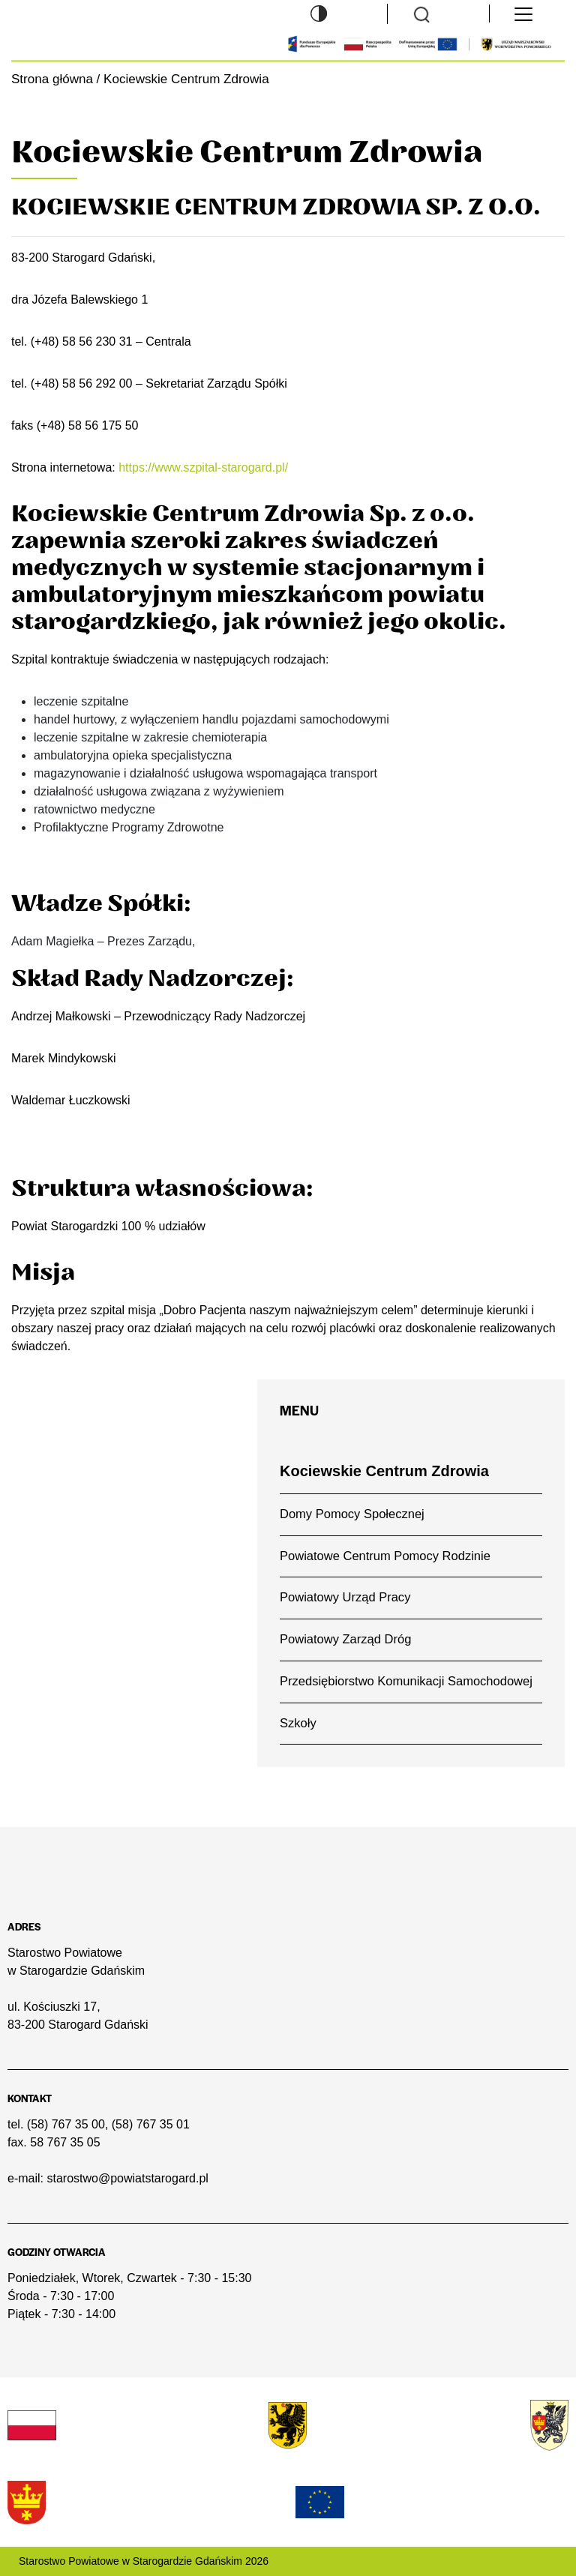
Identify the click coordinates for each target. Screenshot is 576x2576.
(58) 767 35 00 (66, 2124)
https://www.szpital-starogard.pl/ (203, 467)
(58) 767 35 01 (151, 2124)
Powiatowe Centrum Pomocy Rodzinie (385, 1556)
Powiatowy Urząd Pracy (345, 1597)
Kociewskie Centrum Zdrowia (384, 1471)
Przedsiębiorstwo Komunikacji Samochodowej (406, 1681)
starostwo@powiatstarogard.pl (127, 2178)
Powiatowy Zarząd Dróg (345, 1639)
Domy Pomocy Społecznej (352, 1514)
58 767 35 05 (65, 2142)
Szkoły (298, 1723)
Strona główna (52, 79)
